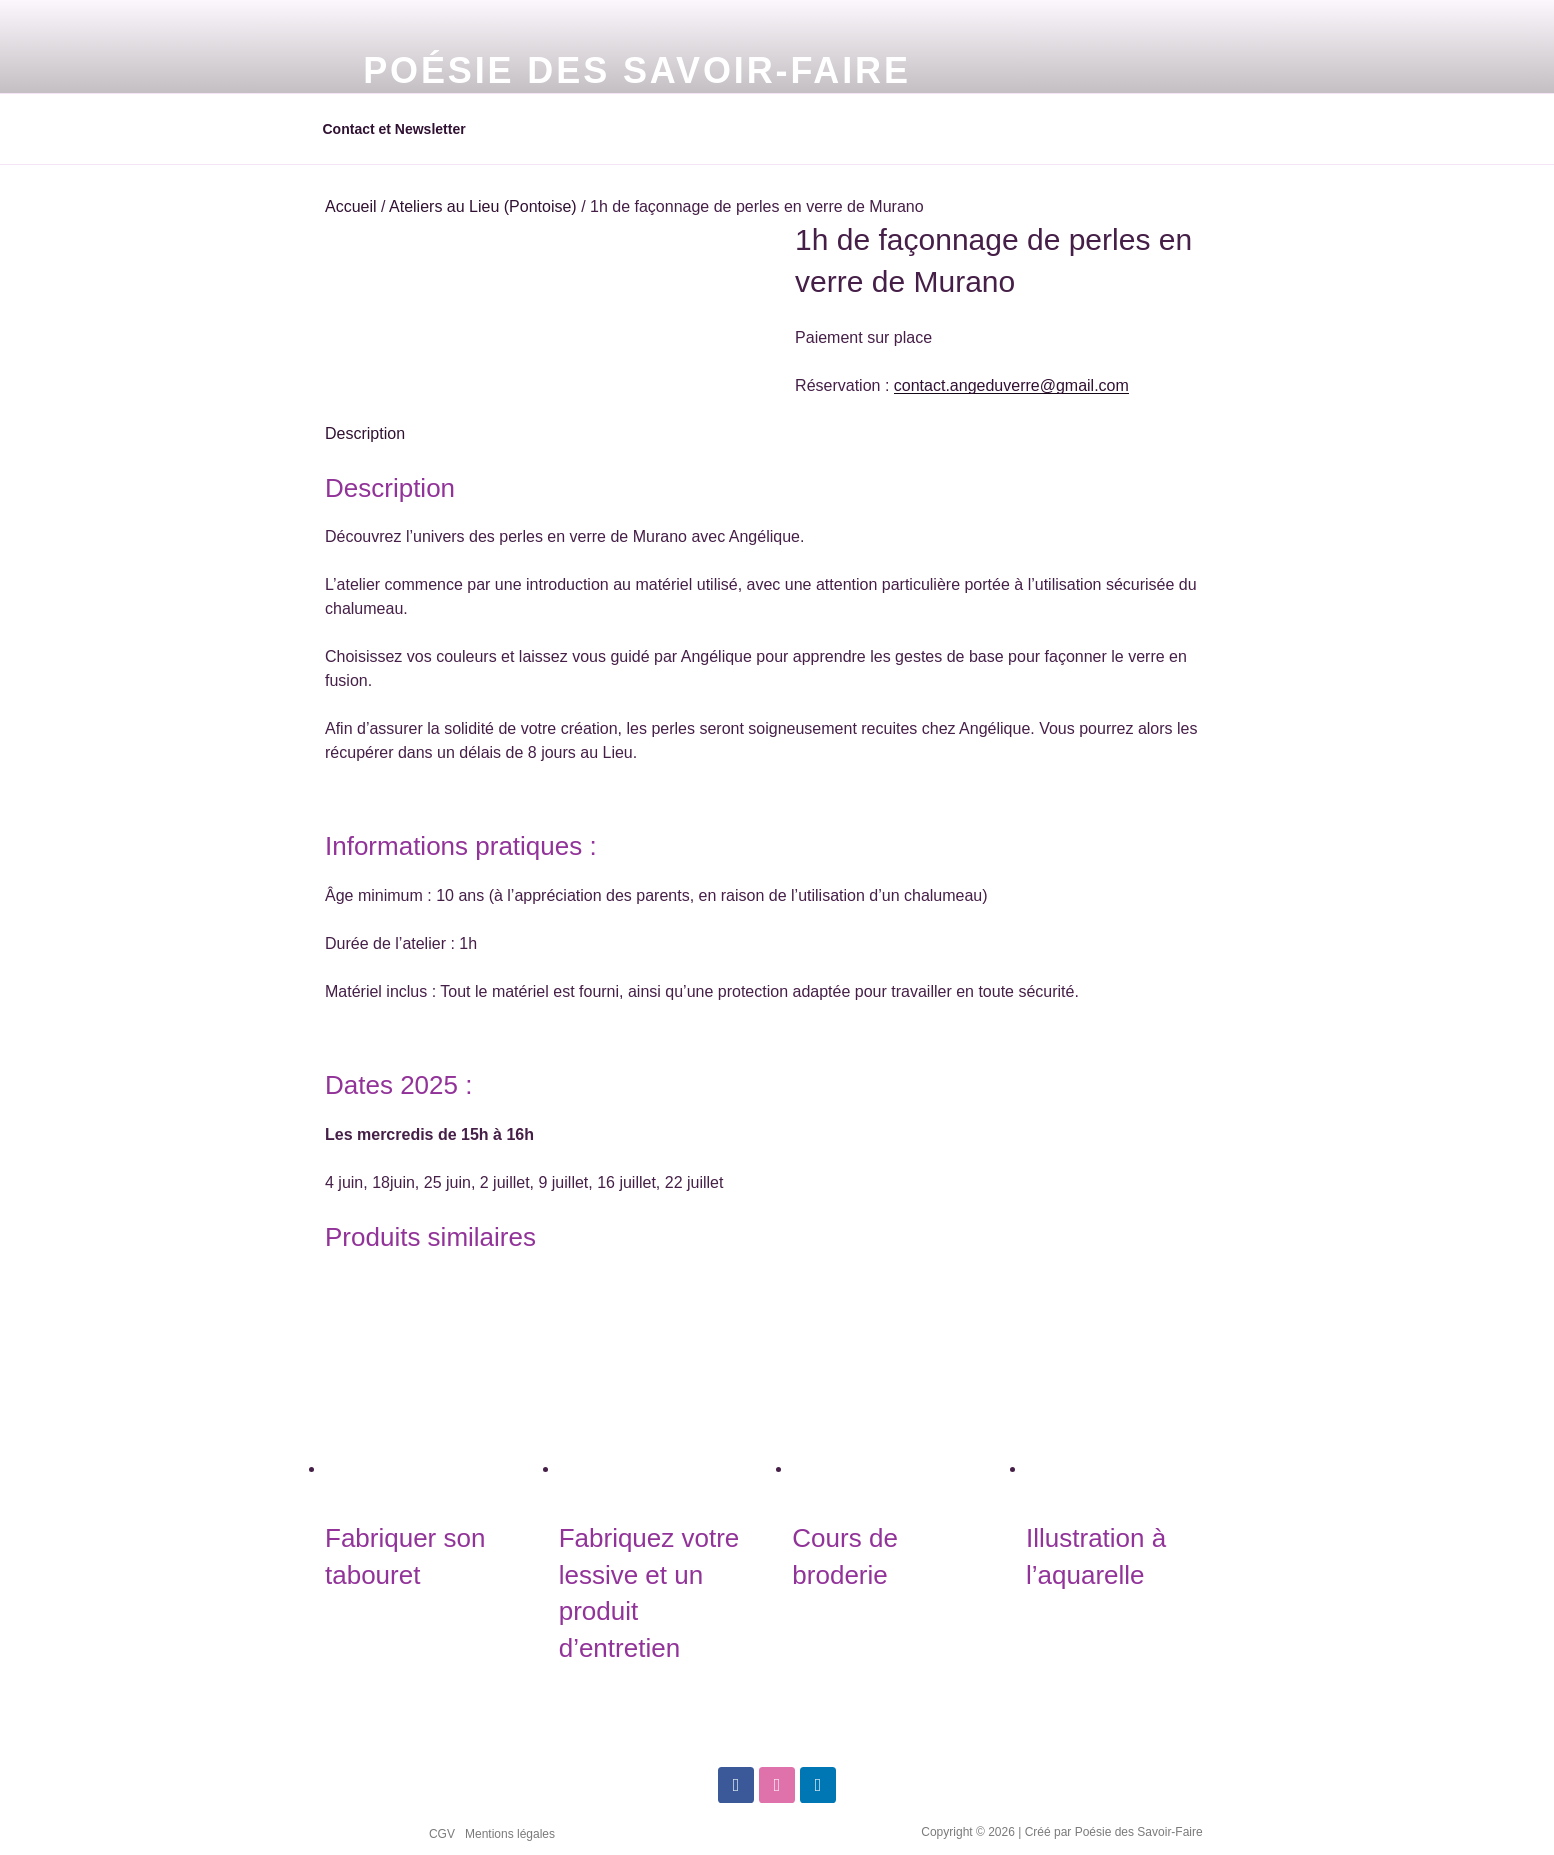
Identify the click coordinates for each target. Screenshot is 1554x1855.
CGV (442, 1834)
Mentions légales (510, 1834)
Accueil (351, 206)
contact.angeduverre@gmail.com (1011, 385)
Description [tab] (365, 433)
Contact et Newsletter (394, 129)
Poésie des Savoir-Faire (637, 70)
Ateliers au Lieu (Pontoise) (483, 206)
